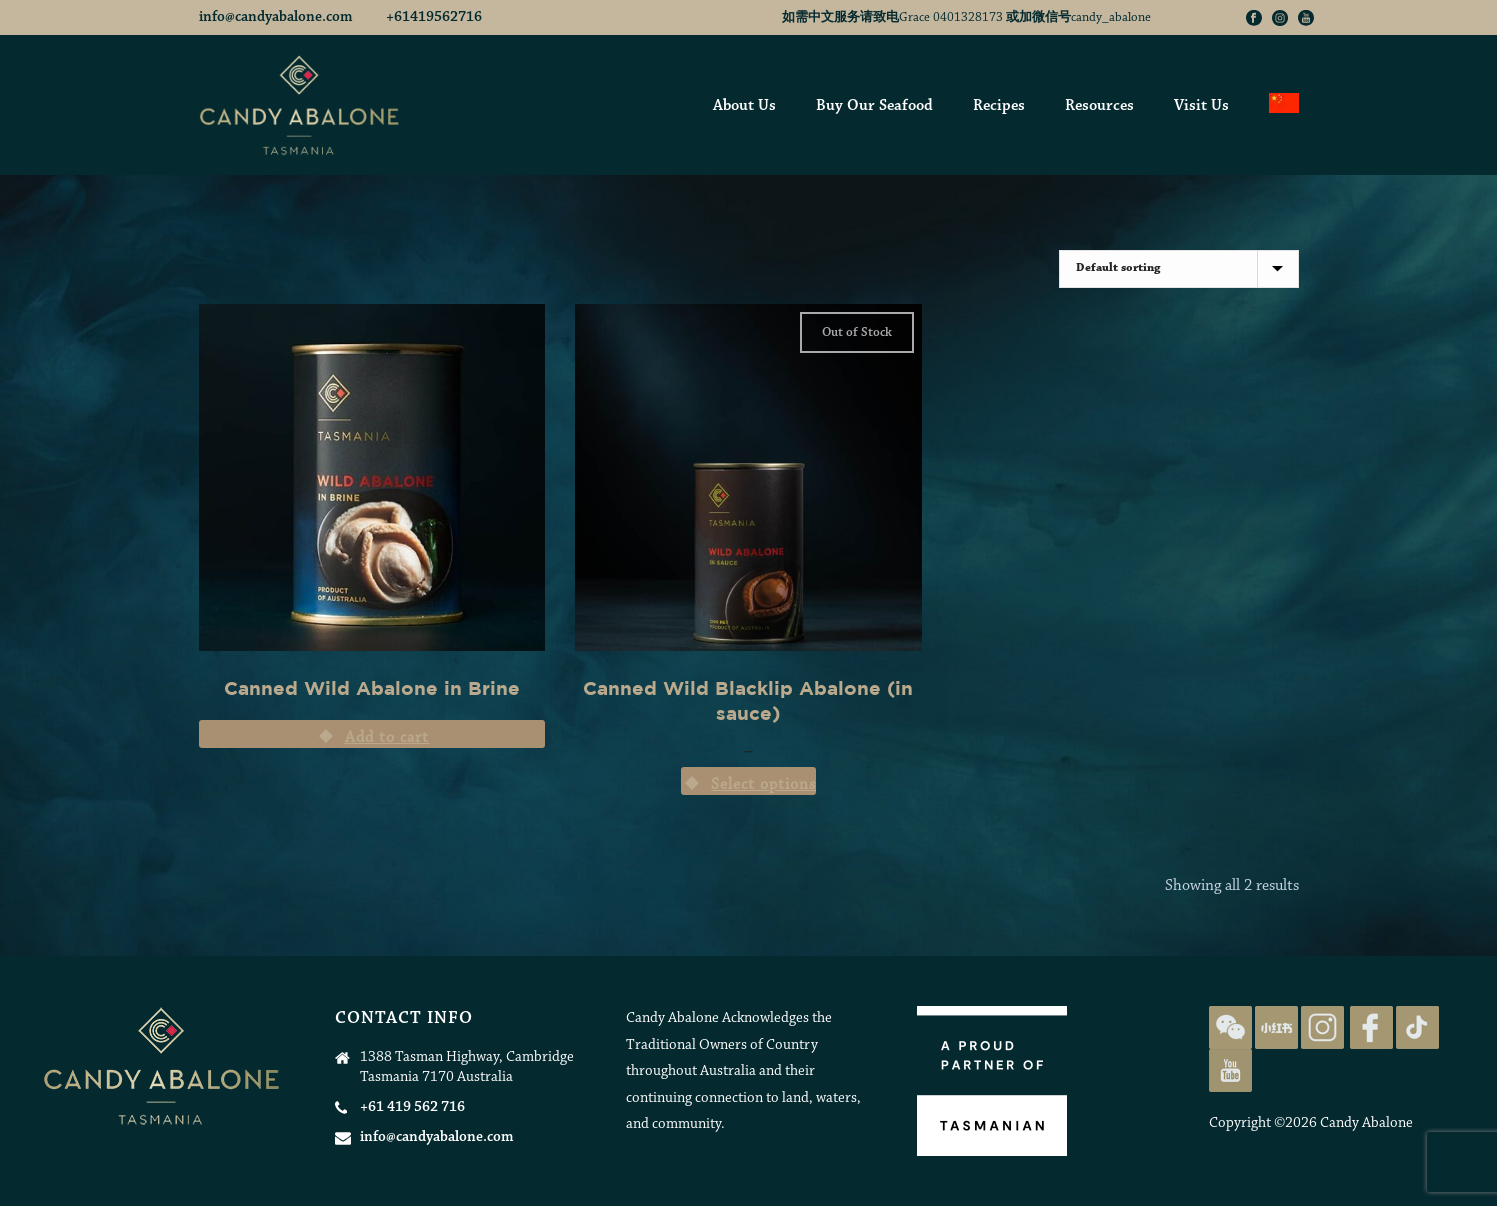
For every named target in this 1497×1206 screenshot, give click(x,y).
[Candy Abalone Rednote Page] (1276, 1027)
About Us (744, 106)
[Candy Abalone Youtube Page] (1230, 1070)
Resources (1099, 106)
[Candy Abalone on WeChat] (1230, 1027)
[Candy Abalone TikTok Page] (1417, 1027)
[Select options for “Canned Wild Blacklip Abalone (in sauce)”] (748, 781)
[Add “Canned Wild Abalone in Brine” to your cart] (372, 734)
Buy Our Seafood (874, 106)
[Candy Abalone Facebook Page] (1371, 1027)
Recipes (999, 106)
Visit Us (1201, 106)
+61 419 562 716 (412, 1107)
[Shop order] (1179, 269)
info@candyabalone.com (277, 17)
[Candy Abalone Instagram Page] (1322, 1027)
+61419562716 (434, 17)
